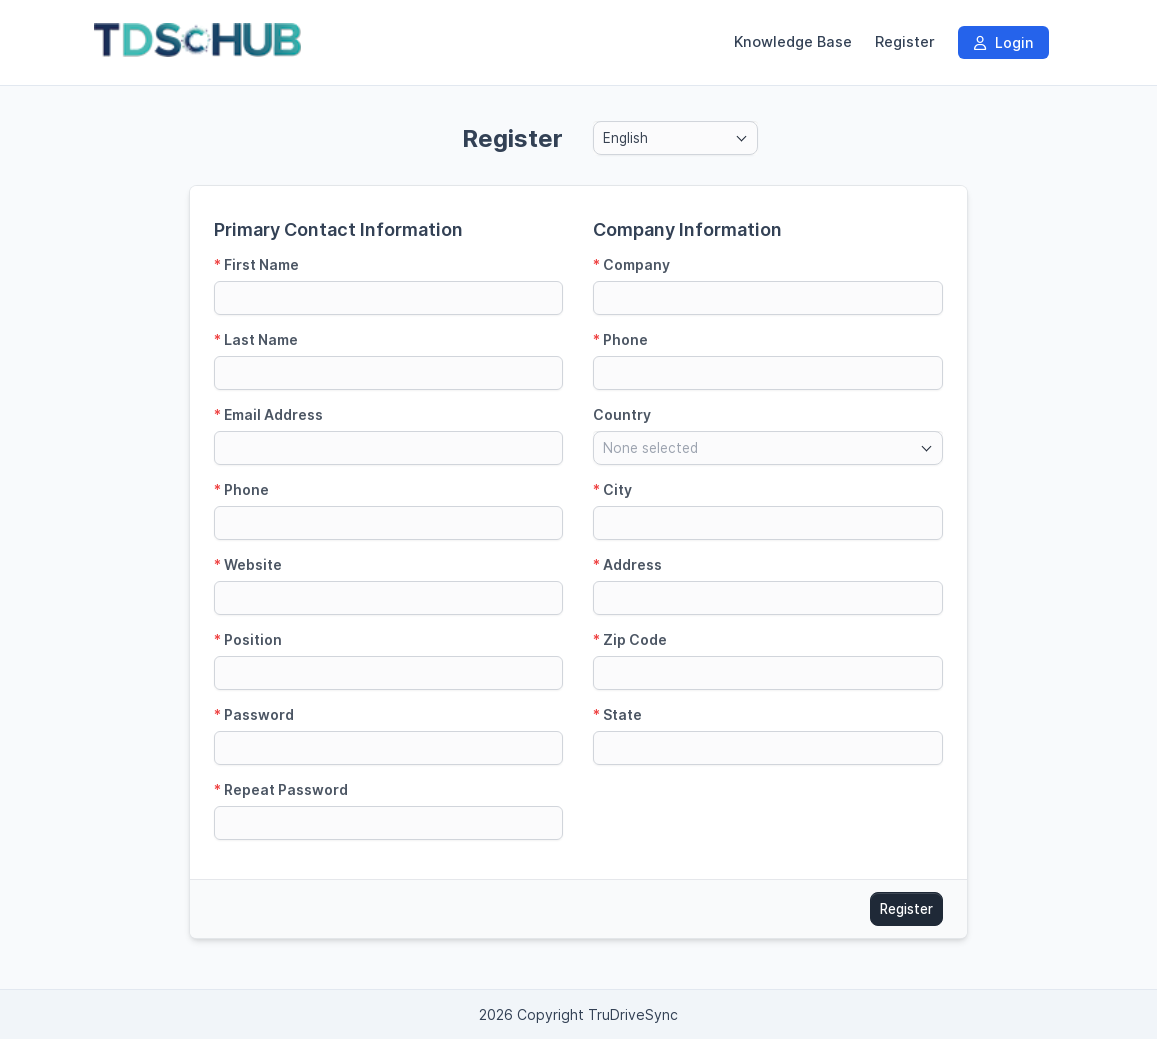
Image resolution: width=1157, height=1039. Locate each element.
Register (905, 42)
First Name (256, 264)
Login (1003, 42)
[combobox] (675, 138)
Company (631, 264)
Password (254, 714)
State (617, 714)
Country (622, 414)
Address (627, 564)
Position (248, 639)
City (612, 489)
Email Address (268, 414)
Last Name (256, 339)
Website (248, 564)
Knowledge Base (793, 42)
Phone (241, 489)
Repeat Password (281, 789)
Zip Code (630, 639)
